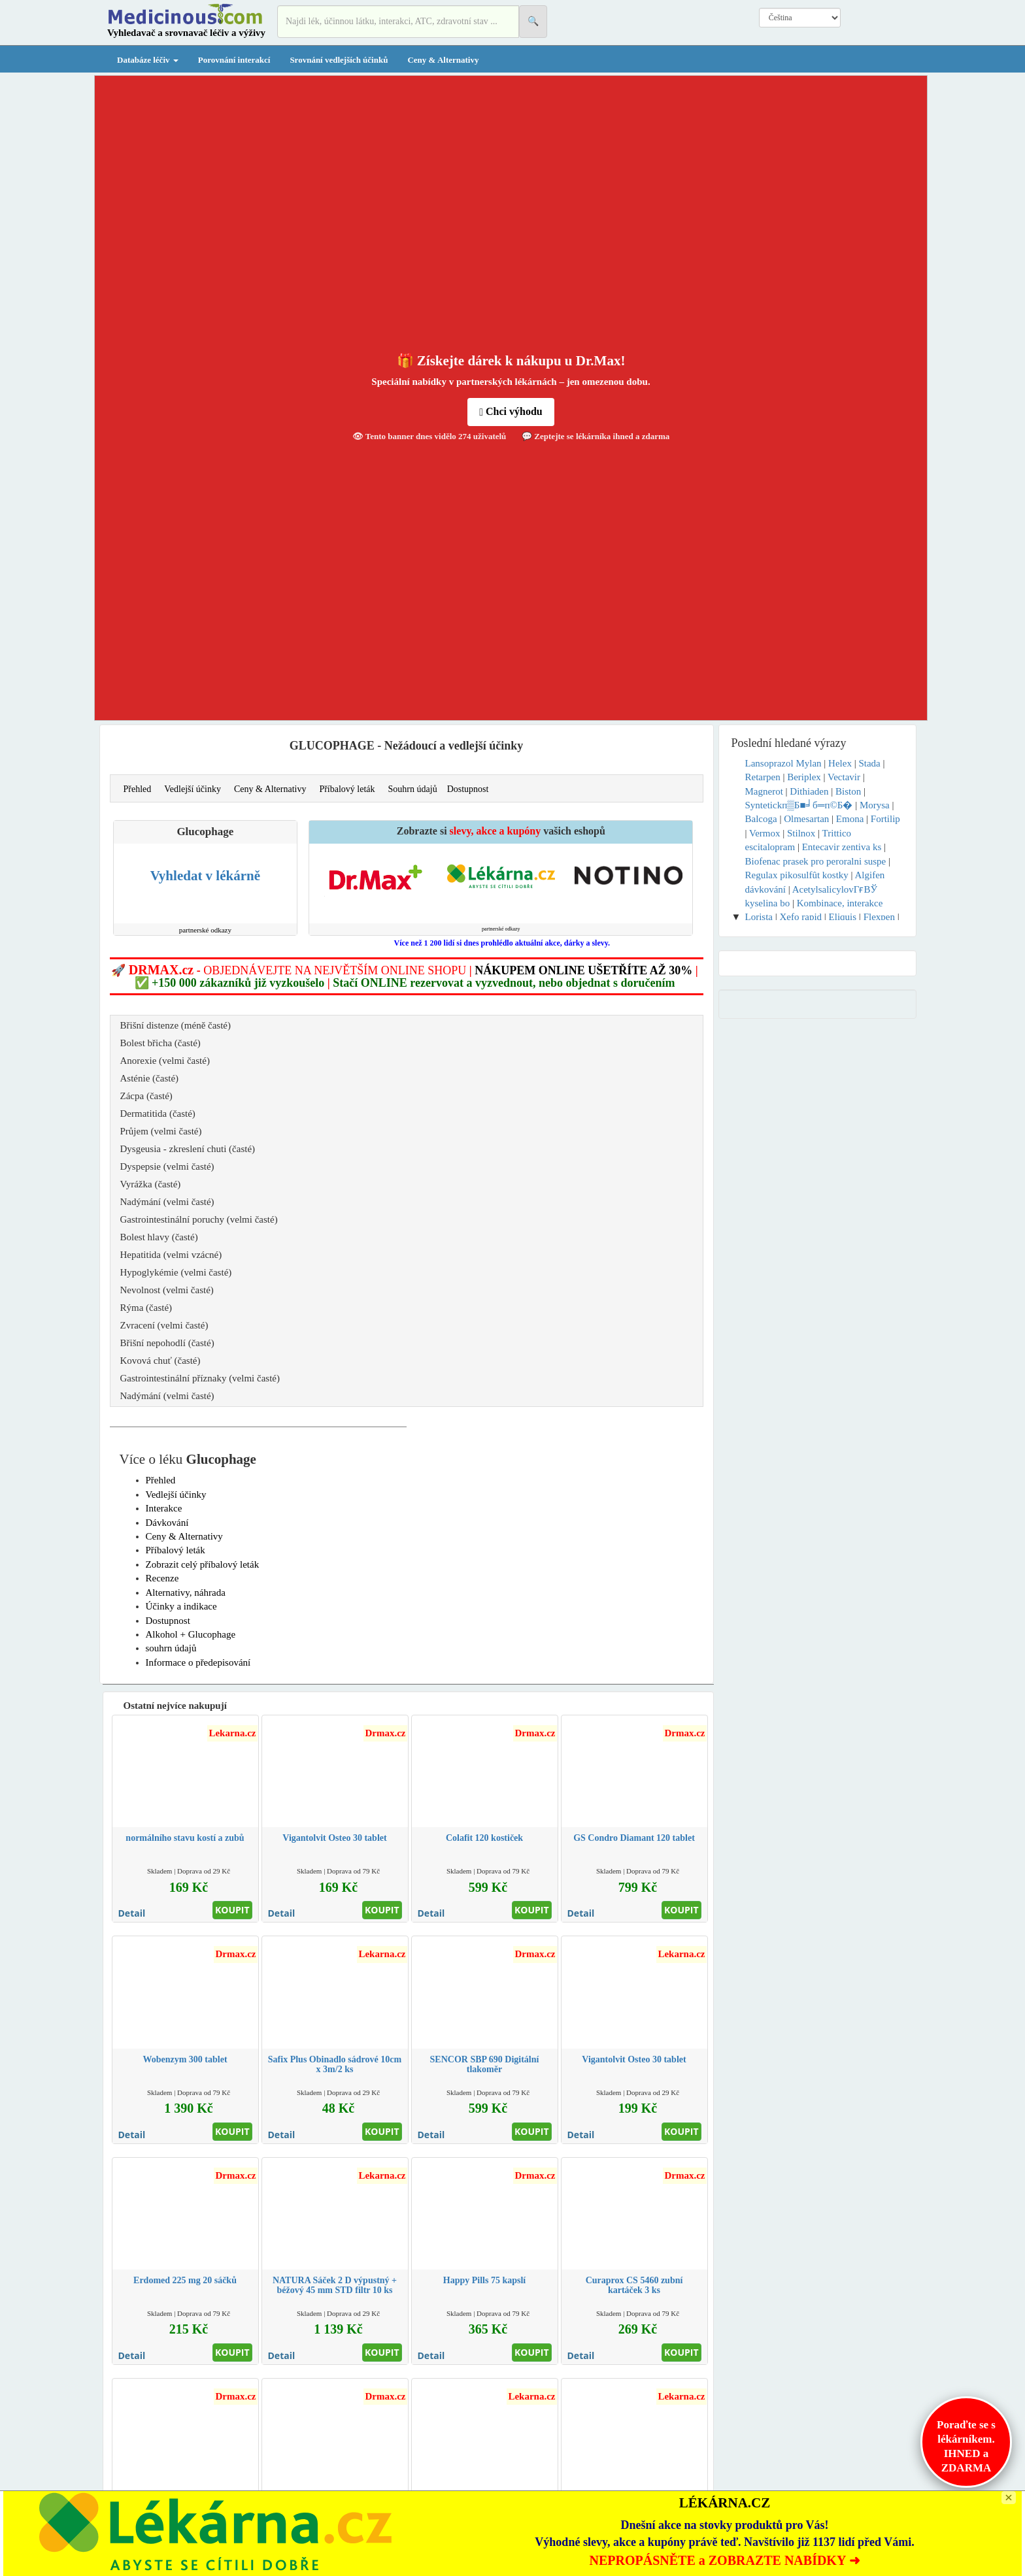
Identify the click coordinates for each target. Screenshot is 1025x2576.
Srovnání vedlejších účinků (339, 60)
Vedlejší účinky (192, 789)
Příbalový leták (347, 789)
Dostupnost (468, 789)
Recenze (162, 1578)
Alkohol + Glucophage (191, 1634)
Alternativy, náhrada (186, 1592)
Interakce (164, 1508)
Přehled (138, 789)
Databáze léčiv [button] (147, 60)
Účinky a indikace (181, 1606)
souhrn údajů (171, 1648)
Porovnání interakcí (234, 60)
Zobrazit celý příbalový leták (203, 1564)
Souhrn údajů (412, 789)
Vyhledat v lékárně (205, 875)
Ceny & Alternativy (443, 60)
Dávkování (167, 1522)
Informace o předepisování (198, 1662)
